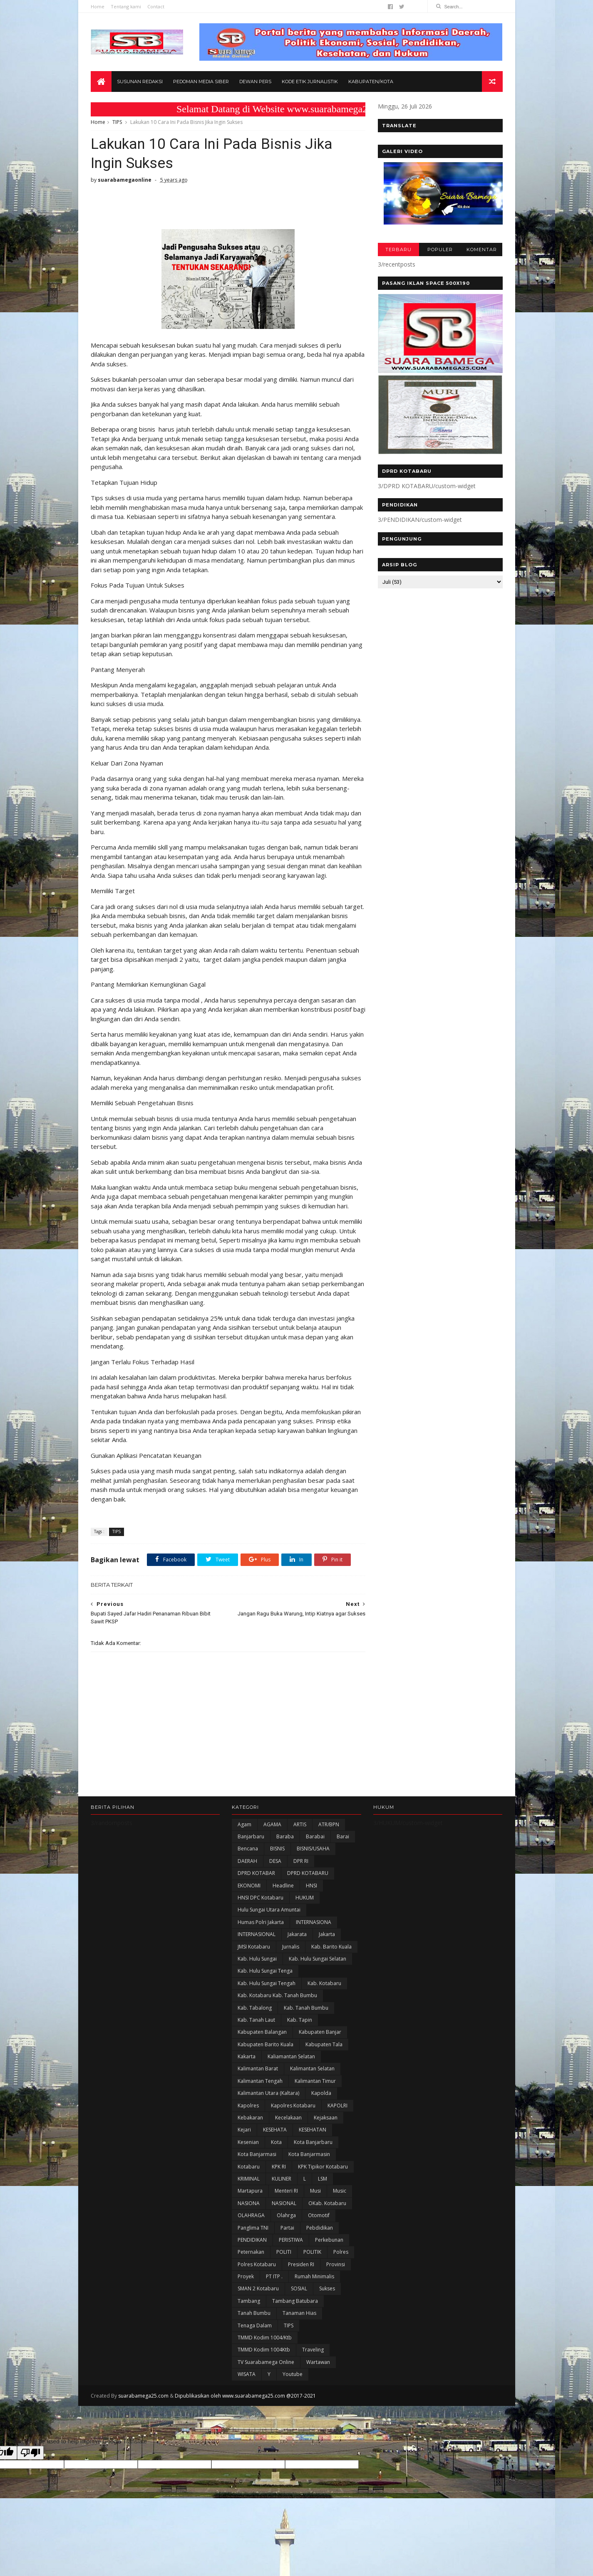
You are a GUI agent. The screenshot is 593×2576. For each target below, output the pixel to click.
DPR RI (300, 1861)
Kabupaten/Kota (370, 81)
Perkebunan (329, 2239)
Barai (343, 1836)
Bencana (248, 1848)
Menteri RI (286, 2190)
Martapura (250, 2190)
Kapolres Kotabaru (293, 2105)
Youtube (293, 2374)
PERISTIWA (291, 2239)
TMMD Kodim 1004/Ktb (265, 2337)
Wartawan (318, 2362)
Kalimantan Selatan (312, 2068)
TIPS (117, 122)
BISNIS (277, 1848)
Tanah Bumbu (254, 2313)
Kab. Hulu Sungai (257, 1958)
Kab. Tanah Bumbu (306, 2007)
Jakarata (297, 1934)
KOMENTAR (481, 249)
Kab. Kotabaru (324, 1983)
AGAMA (272, 1824)
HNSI (311, 1885)
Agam (244, 1824)
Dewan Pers (255, 81)
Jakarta (327, 1934)
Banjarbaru (251, 1836)
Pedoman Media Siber (201, 81)
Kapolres (248, 2105)
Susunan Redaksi (140, 81)
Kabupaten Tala (323, 2044)
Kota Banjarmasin (309, 2154)
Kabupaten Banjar (320, 2031)
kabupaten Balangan (262, 2031)
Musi (315, 2190)
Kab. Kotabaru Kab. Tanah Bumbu (277, 1995)
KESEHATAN (312, 2129)
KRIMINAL (249, 2178)
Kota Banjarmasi (257, 2154)
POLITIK (312, 2251)
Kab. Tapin (299, 2019)
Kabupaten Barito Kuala (265, 2044)
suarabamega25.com (143, 2395)
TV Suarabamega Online (266, 2362)
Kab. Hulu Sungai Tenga (265, 1970)
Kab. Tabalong (255, 2007)
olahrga (286, 2215)
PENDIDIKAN (252, 2239)
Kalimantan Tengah (260, 2081)
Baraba (285, 1836)
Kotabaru (249, 2166)
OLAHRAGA (251, 2215)
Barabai (315, 1836)
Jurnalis (290, 1946)
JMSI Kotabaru (254, 1946)
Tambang (249, 2300)
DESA (275, 1861)
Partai (287, 2227)
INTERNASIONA (313, 1922)
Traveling (313, 2349)
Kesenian (248, 2142)
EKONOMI (249, 1885)
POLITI (283, 2251)
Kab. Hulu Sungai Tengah (266, 1983)
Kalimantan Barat (258, 2068)
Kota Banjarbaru (313, 2142)
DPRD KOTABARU (307, 1873)
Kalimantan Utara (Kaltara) (268, 2093)
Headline (283, 1885)
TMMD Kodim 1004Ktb (264, 2349)
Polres (340, 2251)
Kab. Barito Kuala (331, 1946)
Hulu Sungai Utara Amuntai (269, 1909)
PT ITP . (274, 2276)
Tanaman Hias (299, 2313)
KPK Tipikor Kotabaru (323, 2166)
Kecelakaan (288, 2117)
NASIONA (249, 2203)
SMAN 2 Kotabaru (258, 2288)
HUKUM (304, 1897)
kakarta (247, 2056)
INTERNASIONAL (256, 1934)
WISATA (247, 2374)
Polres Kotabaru (257, 2264)
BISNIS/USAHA (313, 1848)
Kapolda (321, 2093)
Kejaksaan (325, 2117)
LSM (322, 2178)
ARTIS (299, 1824)
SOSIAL (299, 2288)
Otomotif (319, 2215)
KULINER (281, 2178)
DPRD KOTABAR (256, 1873)
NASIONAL (284, 2203)
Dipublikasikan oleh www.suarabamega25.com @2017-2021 (245, 2395)
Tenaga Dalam (255, 2325)
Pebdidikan (319, 2227)
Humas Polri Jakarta (261, 1922)
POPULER (440, 249)
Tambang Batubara (295, 2300)
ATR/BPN (328, 1824)
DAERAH (247, 1861)
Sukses (327, 2288)
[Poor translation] (30, 2453)
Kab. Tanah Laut (256, 2019)
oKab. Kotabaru (327, 2203)
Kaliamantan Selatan (291, 2056)
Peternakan (251, 2251)
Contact (155, 6)
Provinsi (335, 2264)
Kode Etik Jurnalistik (310, 81)
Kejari (244, 2129)
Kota (276, 2142)
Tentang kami (126, 6)
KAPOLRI (337, 2105)
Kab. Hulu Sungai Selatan (317, 1958)
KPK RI (279, 2166)
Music (339, 2190)
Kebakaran (250, 2117)
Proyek (246, 2276)
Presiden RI (301, 2264)
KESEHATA (275, 2129)
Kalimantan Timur (315, 2081)
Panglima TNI (253, 2227)
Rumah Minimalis (314, 2276)
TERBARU (398, 249)
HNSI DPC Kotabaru (260, 1897)
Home (97, 6)
